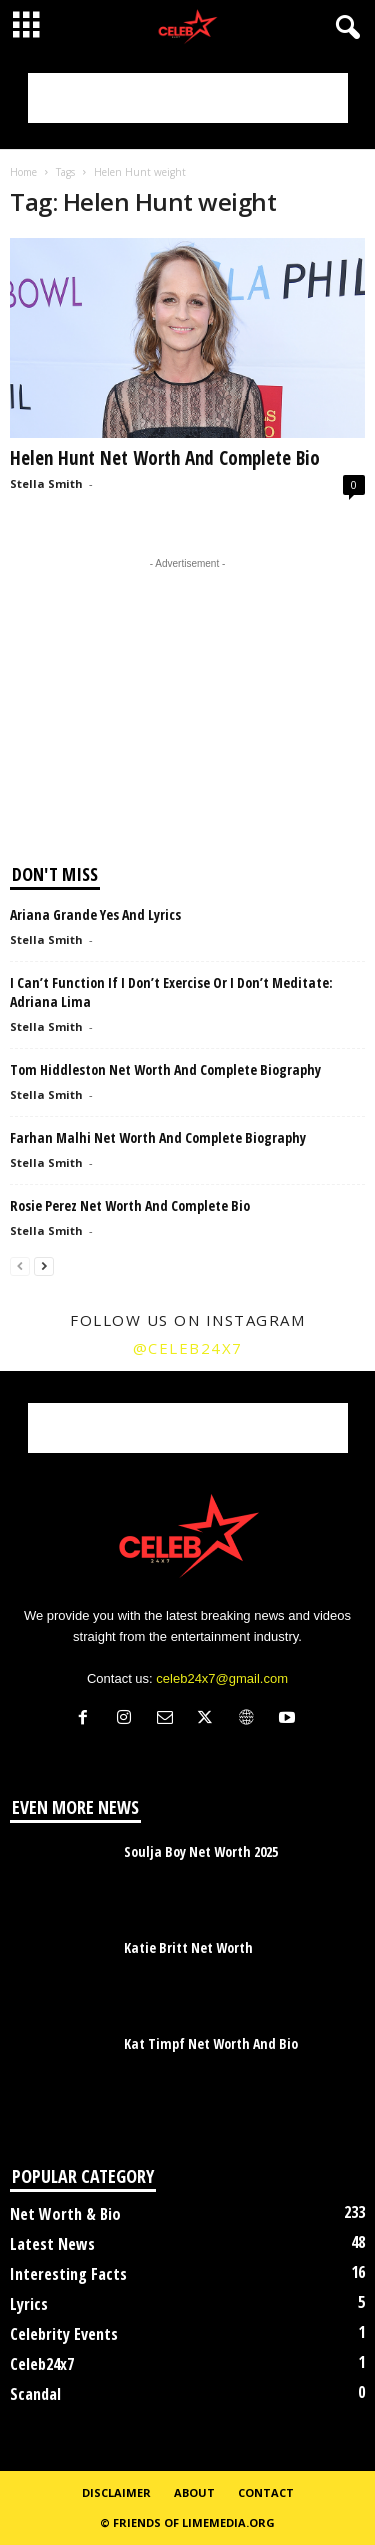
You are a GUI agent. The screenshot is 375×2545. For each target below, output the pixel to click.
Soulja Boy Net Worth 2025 (201, 1851)
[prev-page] (20, 1265)
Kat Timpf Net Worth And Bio (211, 2043)
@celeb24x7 (188, 1348)
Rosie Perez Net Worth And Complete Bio (130, 1205)
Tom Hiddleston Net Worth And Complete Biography (165, 1069)
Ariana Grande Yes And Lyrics (95, 914)
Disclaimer (116, 2492)
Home (23, 172)
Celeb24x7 (42, 2364)
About (194, 2492)
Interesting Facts (68, 2274)
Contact (266, 2492)
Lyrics (29, 2304)
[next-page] (44, 1265)
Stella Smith (46, 483)
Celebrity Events (64, 2334)
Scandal (35, 2394)
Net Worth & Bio (65, 2214)
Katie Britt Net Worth (188, 1947)
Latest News (52, 2244)
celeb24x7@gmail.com (222, 1678)
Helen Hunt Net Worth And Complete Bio (165, 458)
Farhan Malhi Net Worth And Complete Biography (158, 1137)
